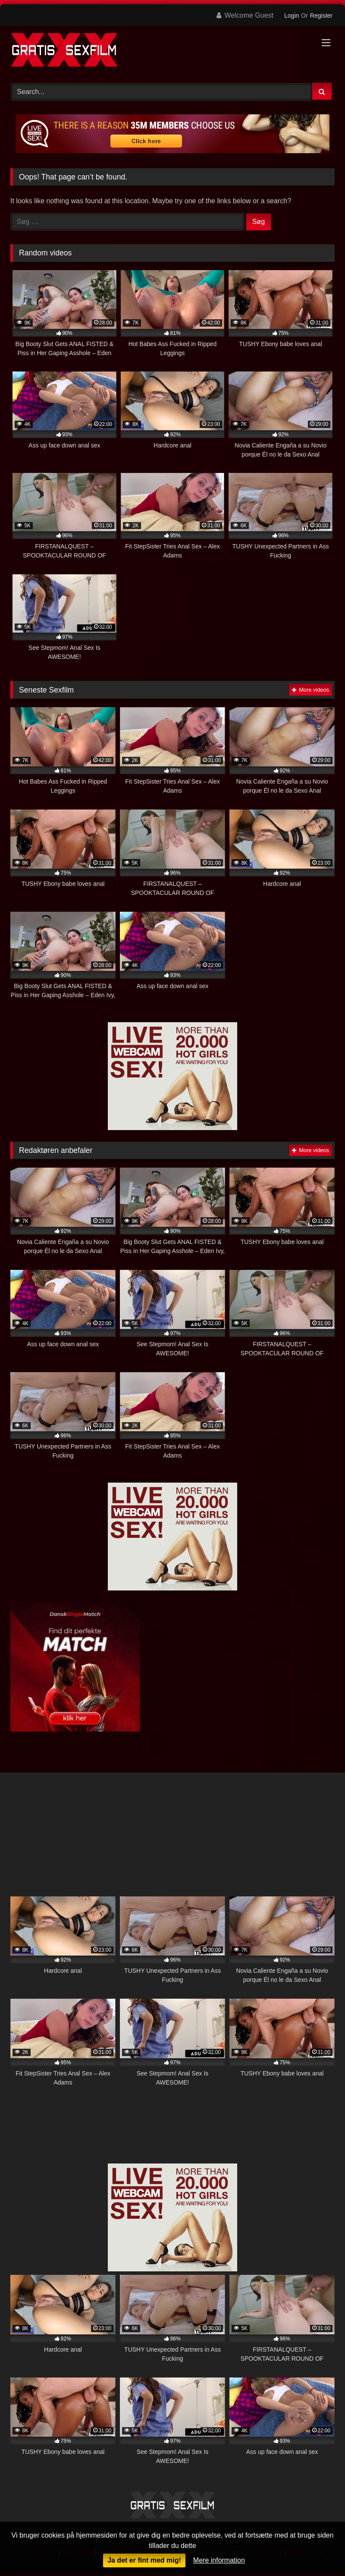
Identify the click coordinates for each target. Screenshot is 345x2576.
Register (321, 15)
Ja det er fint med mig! (144, 2560)
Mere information (219, 2560)
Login (291, 15)
